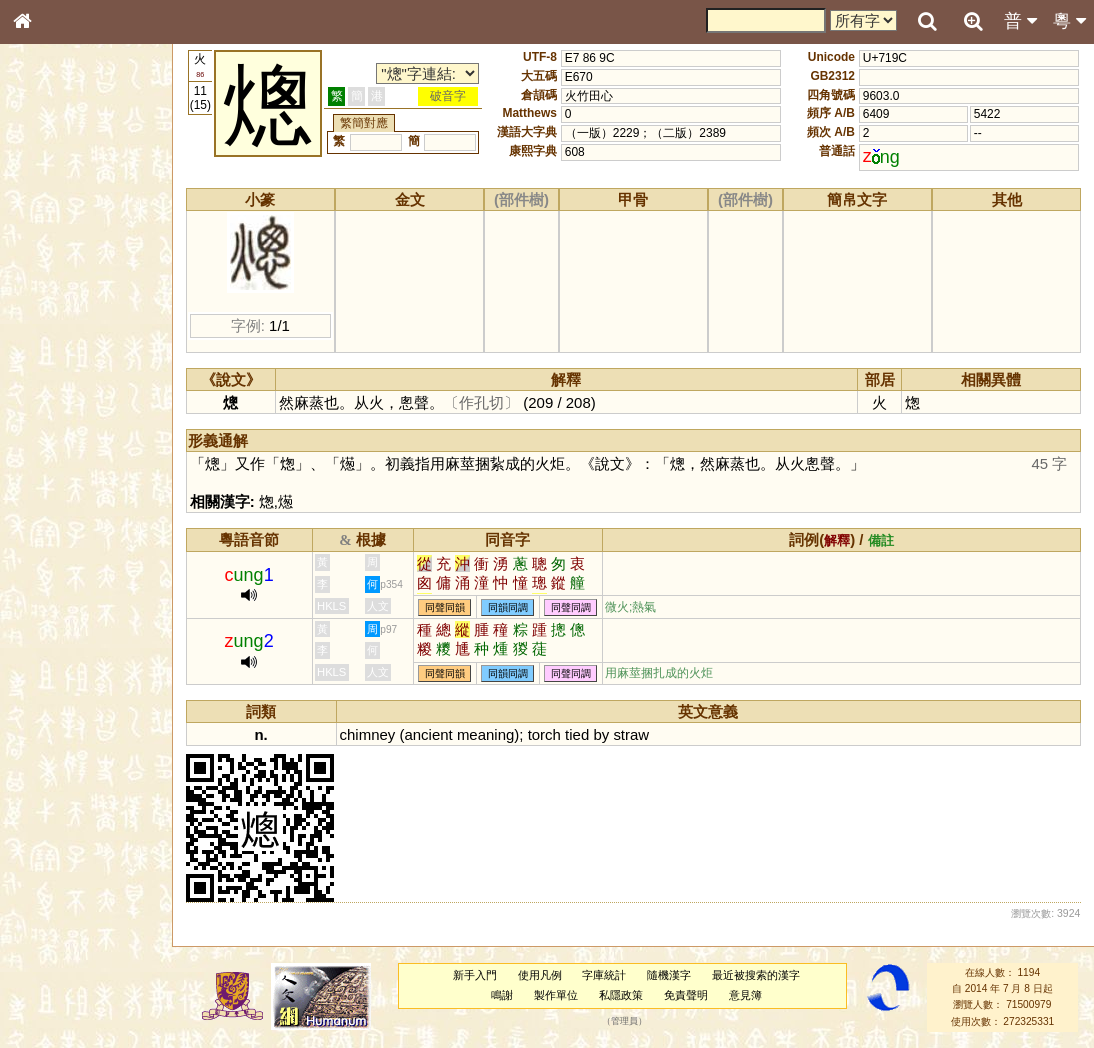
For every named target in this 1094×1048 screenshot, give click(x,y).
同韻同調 (508, 607)
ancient (428, 734)
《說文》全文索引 (73, 628)
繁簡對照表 (55, 685)
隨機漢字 (669, 975)
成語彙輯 (49, 666)
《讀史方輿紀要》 (73, 647)
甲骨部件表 (55, 306)
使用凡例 (540, 975)
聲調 (95, 536)
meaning (485, 734)
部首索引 (49, 268)
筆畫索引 (49, 287)
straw (631, 734)
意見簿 (745, 995)
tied (577, 734)
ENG (88, 220)
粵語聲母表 (55, 417)
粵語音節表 (55, 398)
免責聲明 (686, 995)
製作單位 (556, 995)
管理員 (624, 1021)
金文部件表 (55, 326)
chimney (368, 734)
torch (544, 734)
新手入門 (475, 975)
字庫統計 (604, 975)
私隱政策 (621, 995)
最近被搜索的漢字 (756, 975)
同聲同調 (571, 607)
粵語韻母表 (55, 437)
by (601, 734)
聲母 (40, 536)
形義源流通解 (61, 345)
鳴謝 (502, 995)
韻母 (68, 536)
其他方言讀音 (61, 574)
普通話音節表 (61, 555)
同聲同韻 (445, 607)
